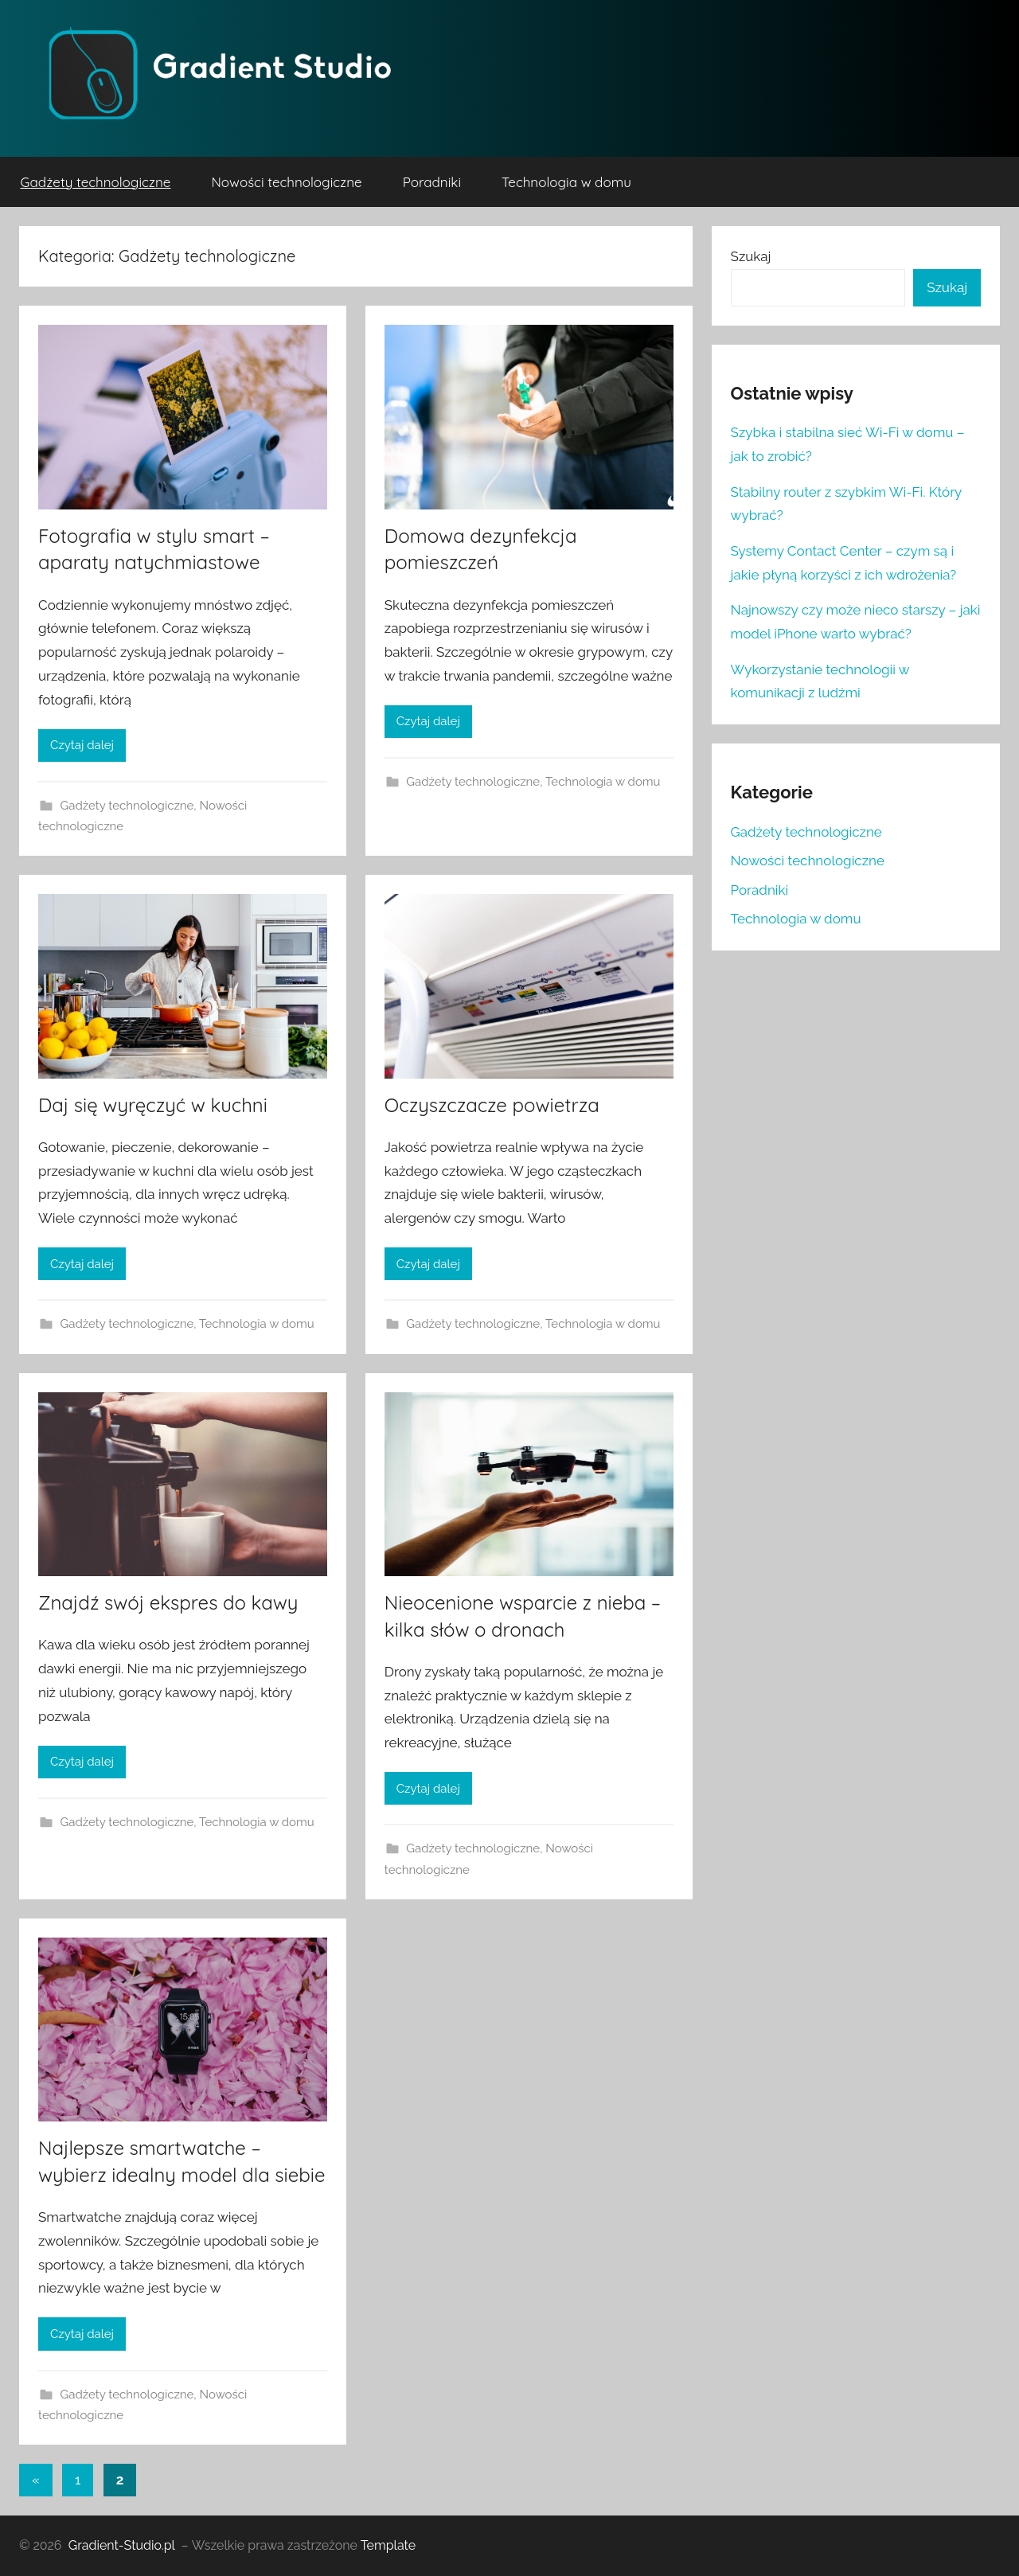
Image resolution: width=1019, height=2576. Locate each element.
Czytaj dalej (82, 745)
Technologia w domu (566, 182)
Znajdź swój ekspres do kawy (168, 1602)
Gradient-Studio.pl (121, 2545)
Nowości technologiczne (286, 182)
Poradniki (432, 182)
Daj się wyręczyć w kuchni (152, 1105)
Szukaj (751, 256)
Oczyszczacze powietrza (492, 1105)
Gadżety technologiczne (96, 182)
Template (388, 2545)
